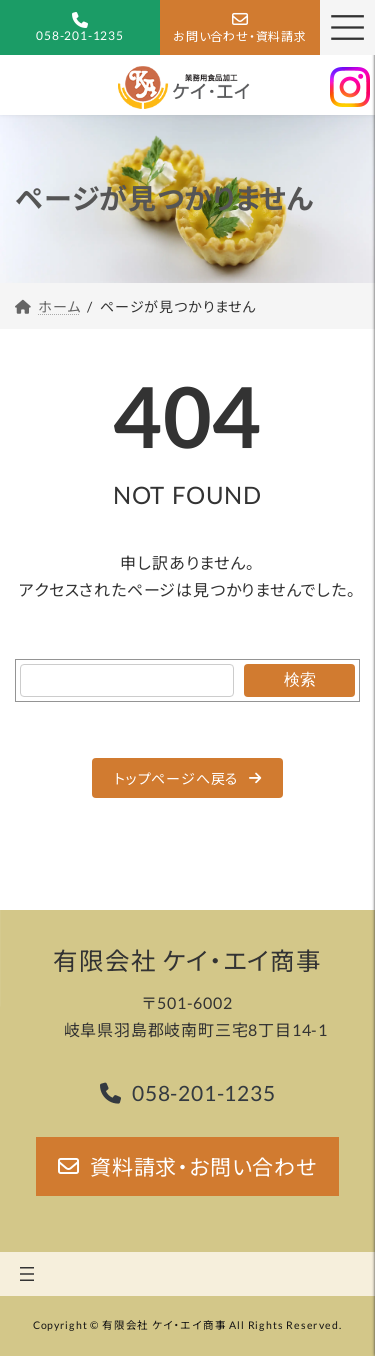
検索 (300, 679)
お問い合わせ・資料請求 (240, 36)
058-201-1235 (80, 35)
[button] (188, 778)
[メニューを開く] (27, 1274)
